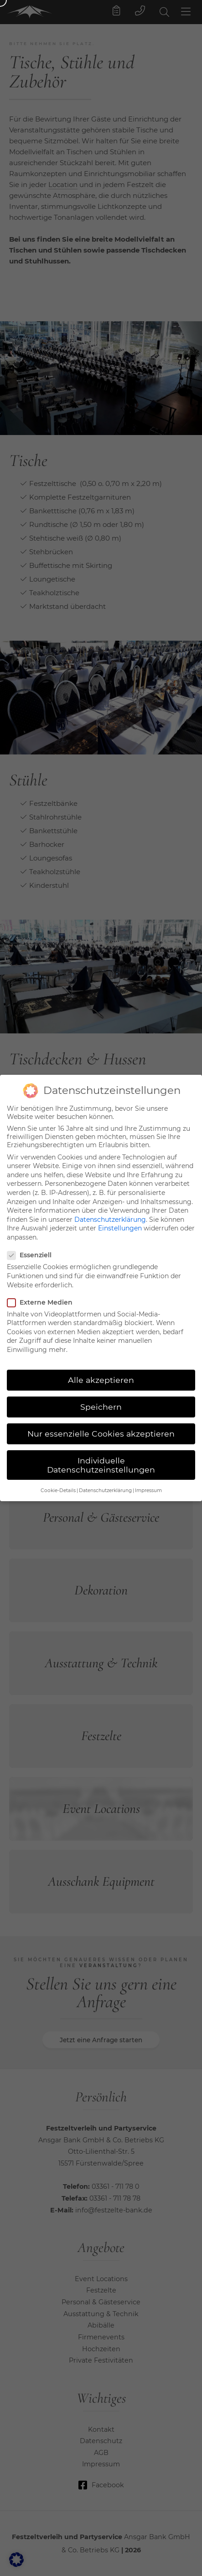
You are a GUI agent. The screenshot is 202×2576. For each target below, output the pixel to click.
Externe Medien (42, 1292)
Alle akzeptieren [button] (101, 1369)
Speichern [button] (101, 1396)
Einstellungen (120, 1218)
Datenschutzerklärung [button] (105, 1480)
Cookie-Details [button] (58, 1480)
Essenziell (32, 1244)
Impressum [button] (148, 1480)
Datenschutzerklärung (110, 1209)
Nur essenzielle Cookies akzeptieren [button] (101, 1423)
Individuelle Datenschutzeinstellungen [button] (101, 1454)
